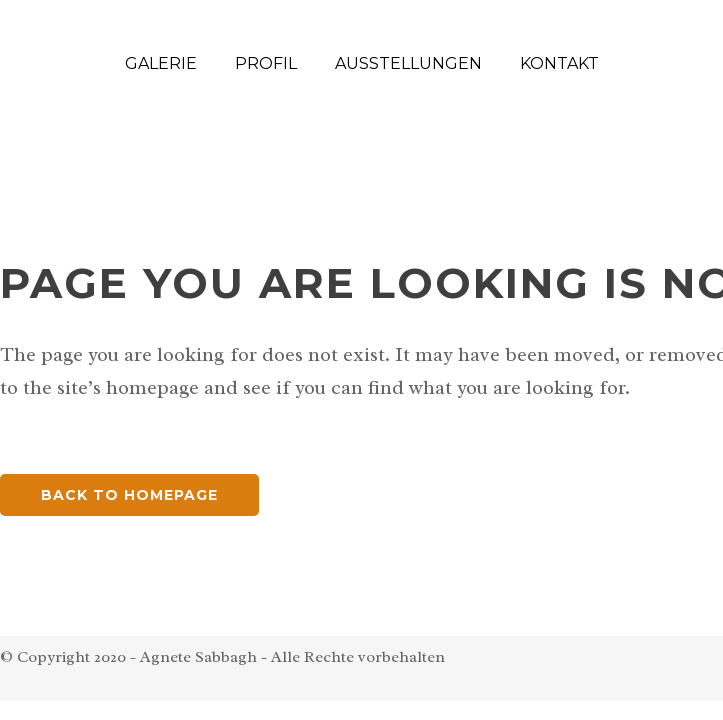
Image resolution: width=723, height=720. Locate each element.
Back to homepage (129, 495)
